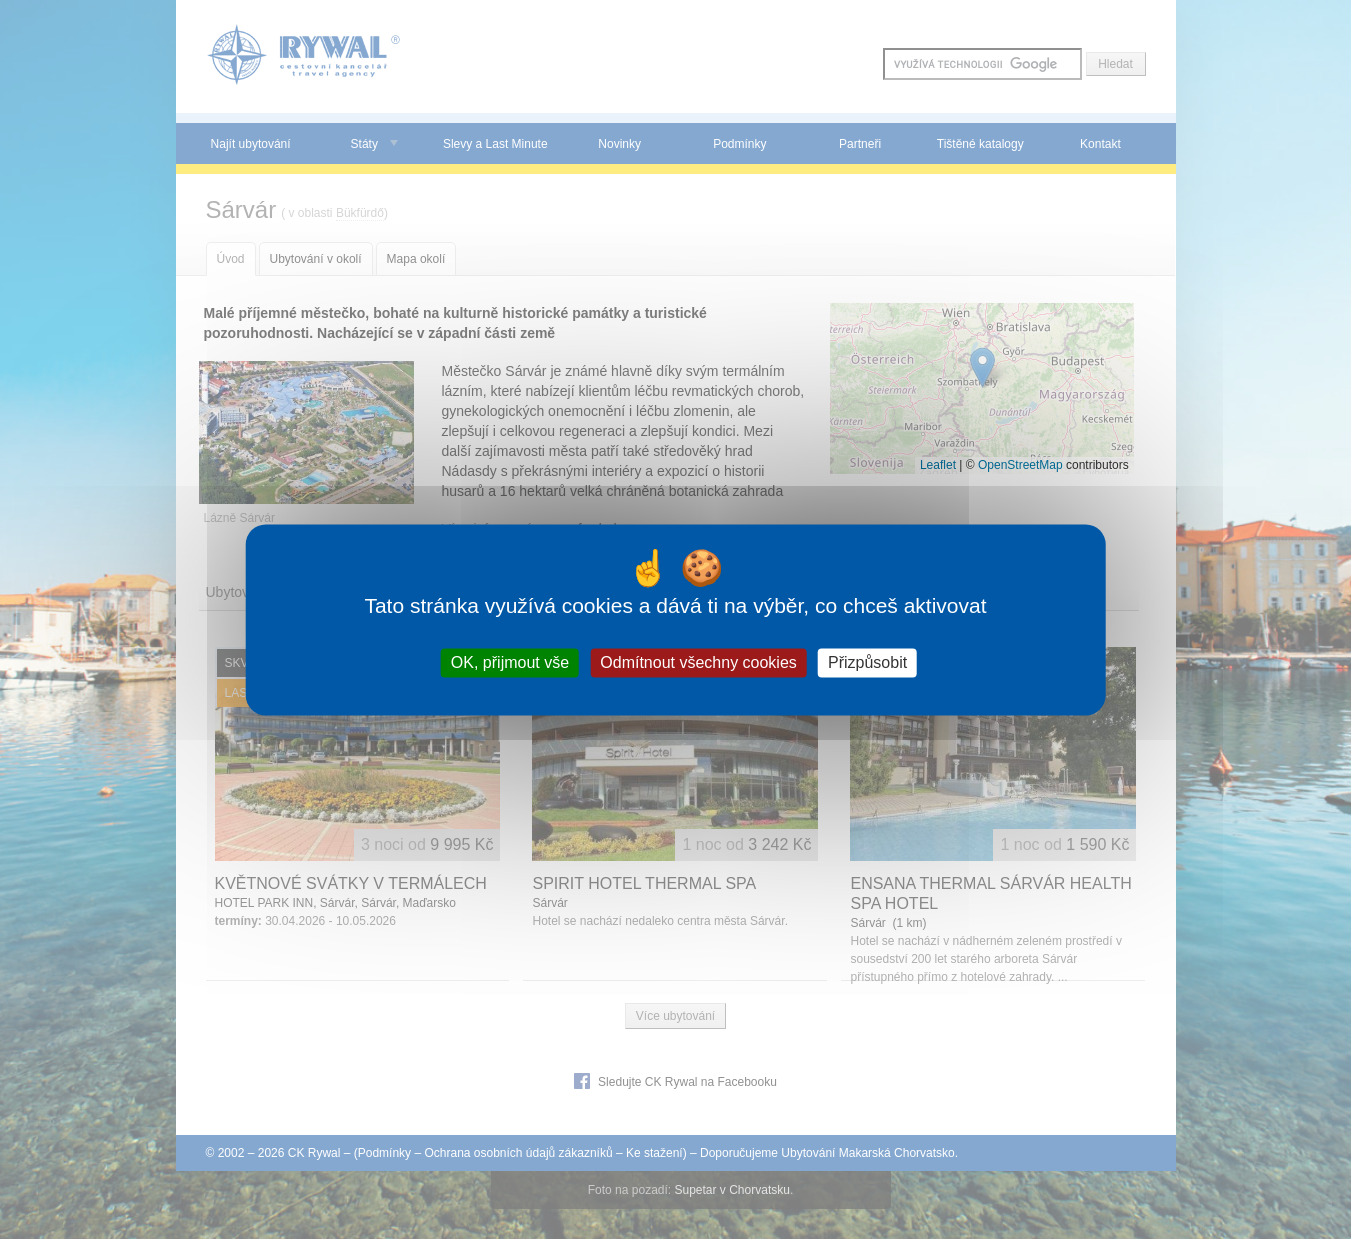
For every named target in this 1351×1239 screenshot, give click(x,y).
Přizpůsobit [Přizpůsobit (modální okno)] (867, 662)
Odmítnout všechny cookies (698, 662)
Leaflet (938, 465)
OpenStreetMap (1020, 465)
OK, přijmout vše (510, 662)
